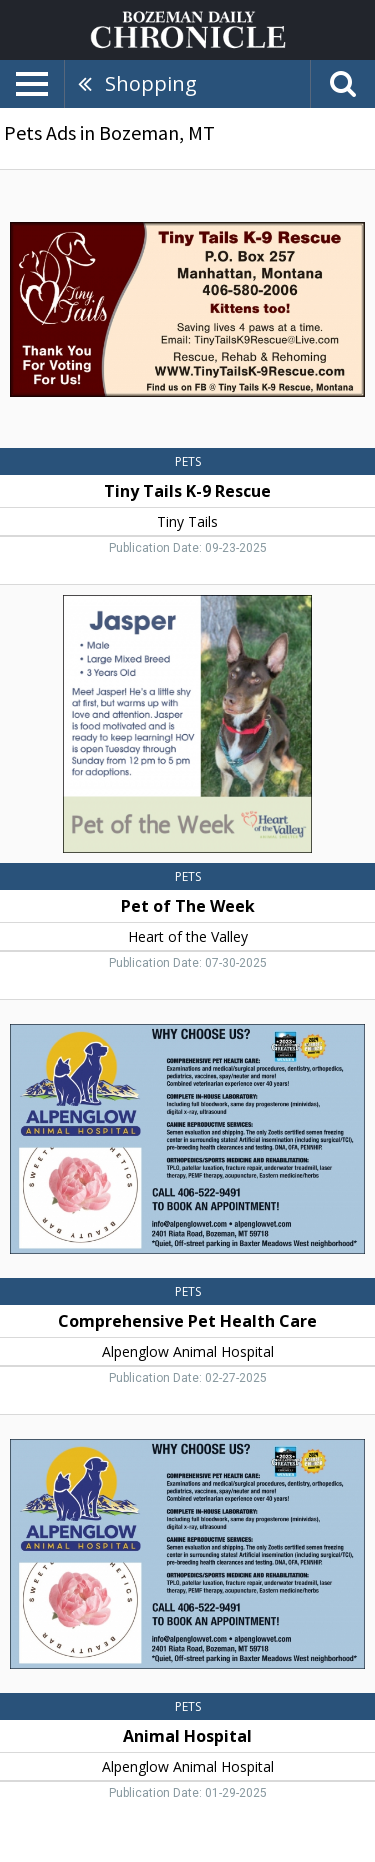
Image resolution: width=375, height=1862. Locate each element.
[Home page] (188, 28)
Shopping (151, 83)
